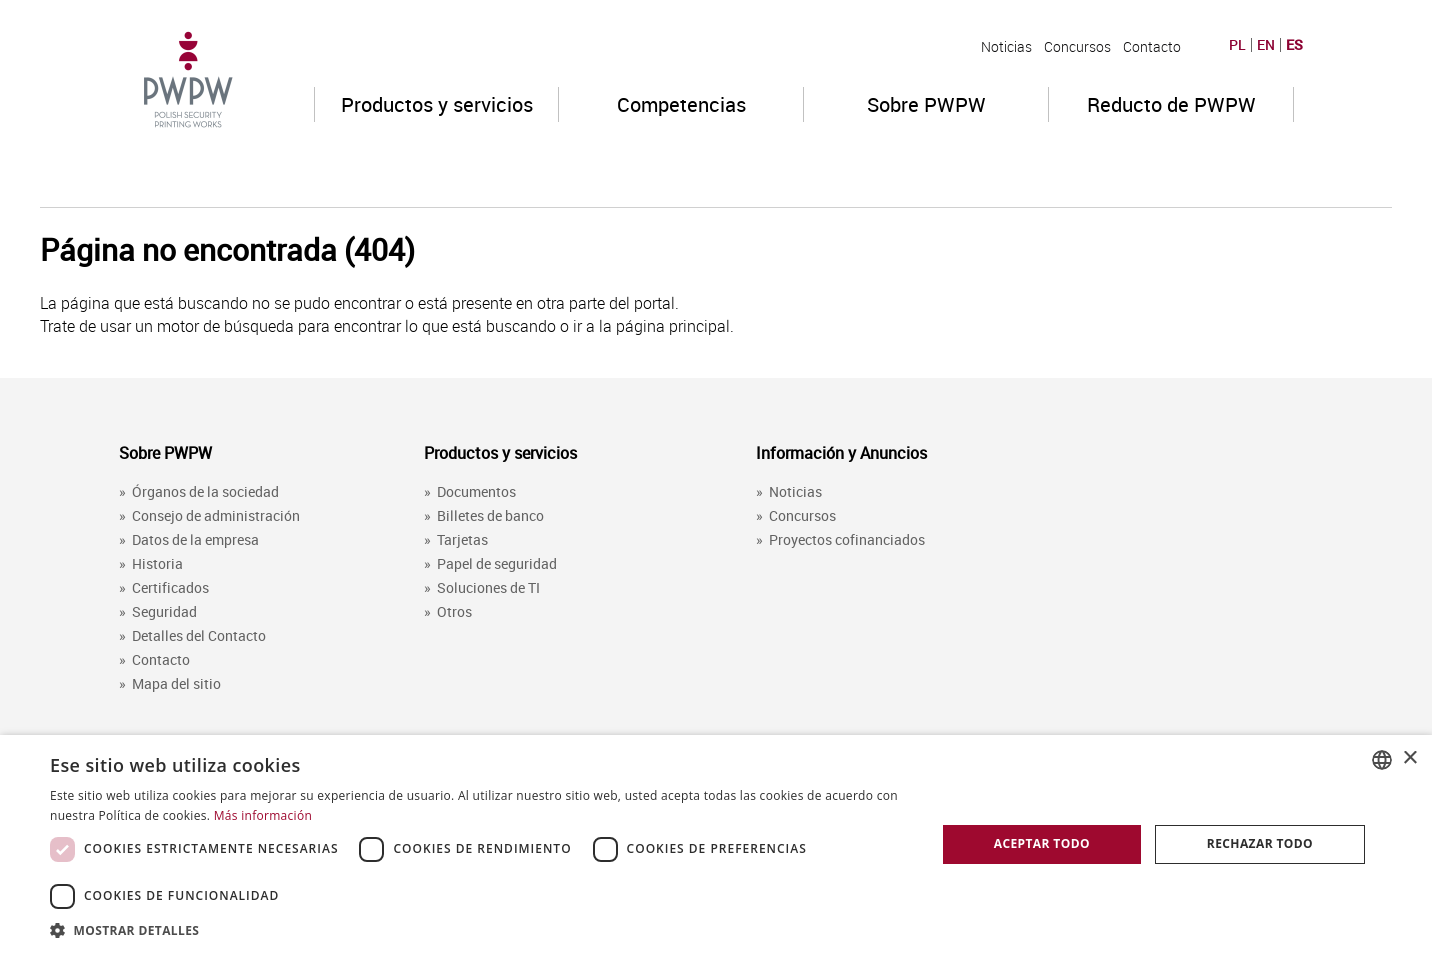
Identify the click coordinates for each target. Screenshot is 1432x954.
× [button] (1409, 758)
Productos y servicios (437, 104)
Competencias (681, 104)
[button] (479, 929)
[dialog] (716, 844)
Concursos (1077, 46)
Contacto (1152, 46)
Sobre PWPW (926, 104)
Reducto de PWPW (1171, 104)
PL (1237, 45)
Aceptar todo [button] (1042, 843)
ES (1294, 45)
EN (1266, 45)
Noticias (1006, 46)
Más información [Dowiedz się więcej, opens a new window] (263, 815)
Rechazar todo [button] (1260, 843)
